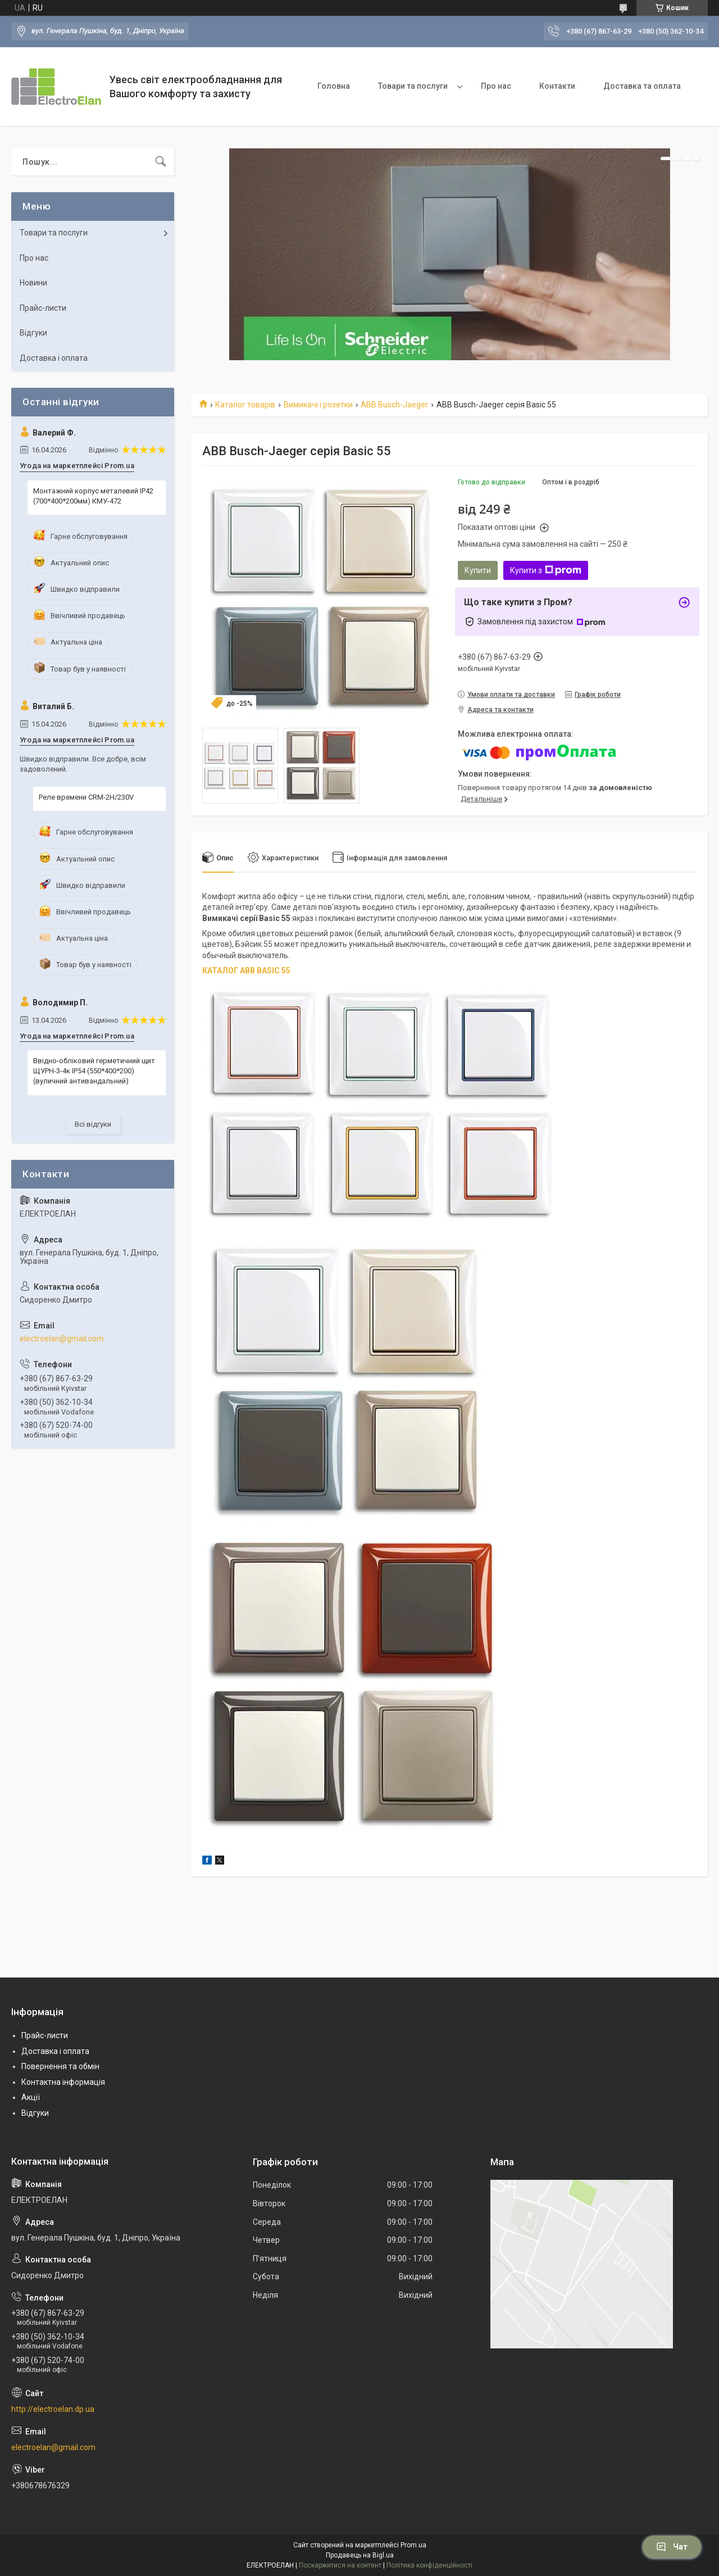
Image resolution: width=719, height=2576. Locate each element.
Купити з (545, 570)
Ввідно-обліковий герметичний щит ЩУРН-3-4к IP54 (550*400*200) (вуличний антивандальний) (94, 1070)
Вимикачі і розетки (318, 404)
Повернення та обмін (60, 2066)
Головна (333, 85)
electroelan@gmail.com (62, 1338)
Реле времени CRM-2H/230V (86, 797)
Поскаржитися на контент (340, 2565)
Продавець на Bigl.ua (360, 2555)
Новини (33, 282)
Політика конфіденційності (429, 2565)
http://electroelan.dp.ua (52, 2409)
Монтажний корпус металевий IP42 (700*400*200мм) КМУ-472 (93, 496)
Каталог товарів (245, 404)
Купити (478, 570)
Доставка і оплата (54, 357)
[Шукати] (160, 161)
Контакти (557, 85)
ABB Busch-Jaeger (394, 404)
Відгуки (33, 332)
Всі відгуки (93, 1124)
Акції (30, 2097)
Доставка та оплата (642, 85)
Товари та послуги (413, 85)
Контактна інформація (63, 2082)
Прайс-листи (43, 307)
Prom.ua (413, 2545)
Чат (672, 2547)
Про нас (496, 85)
